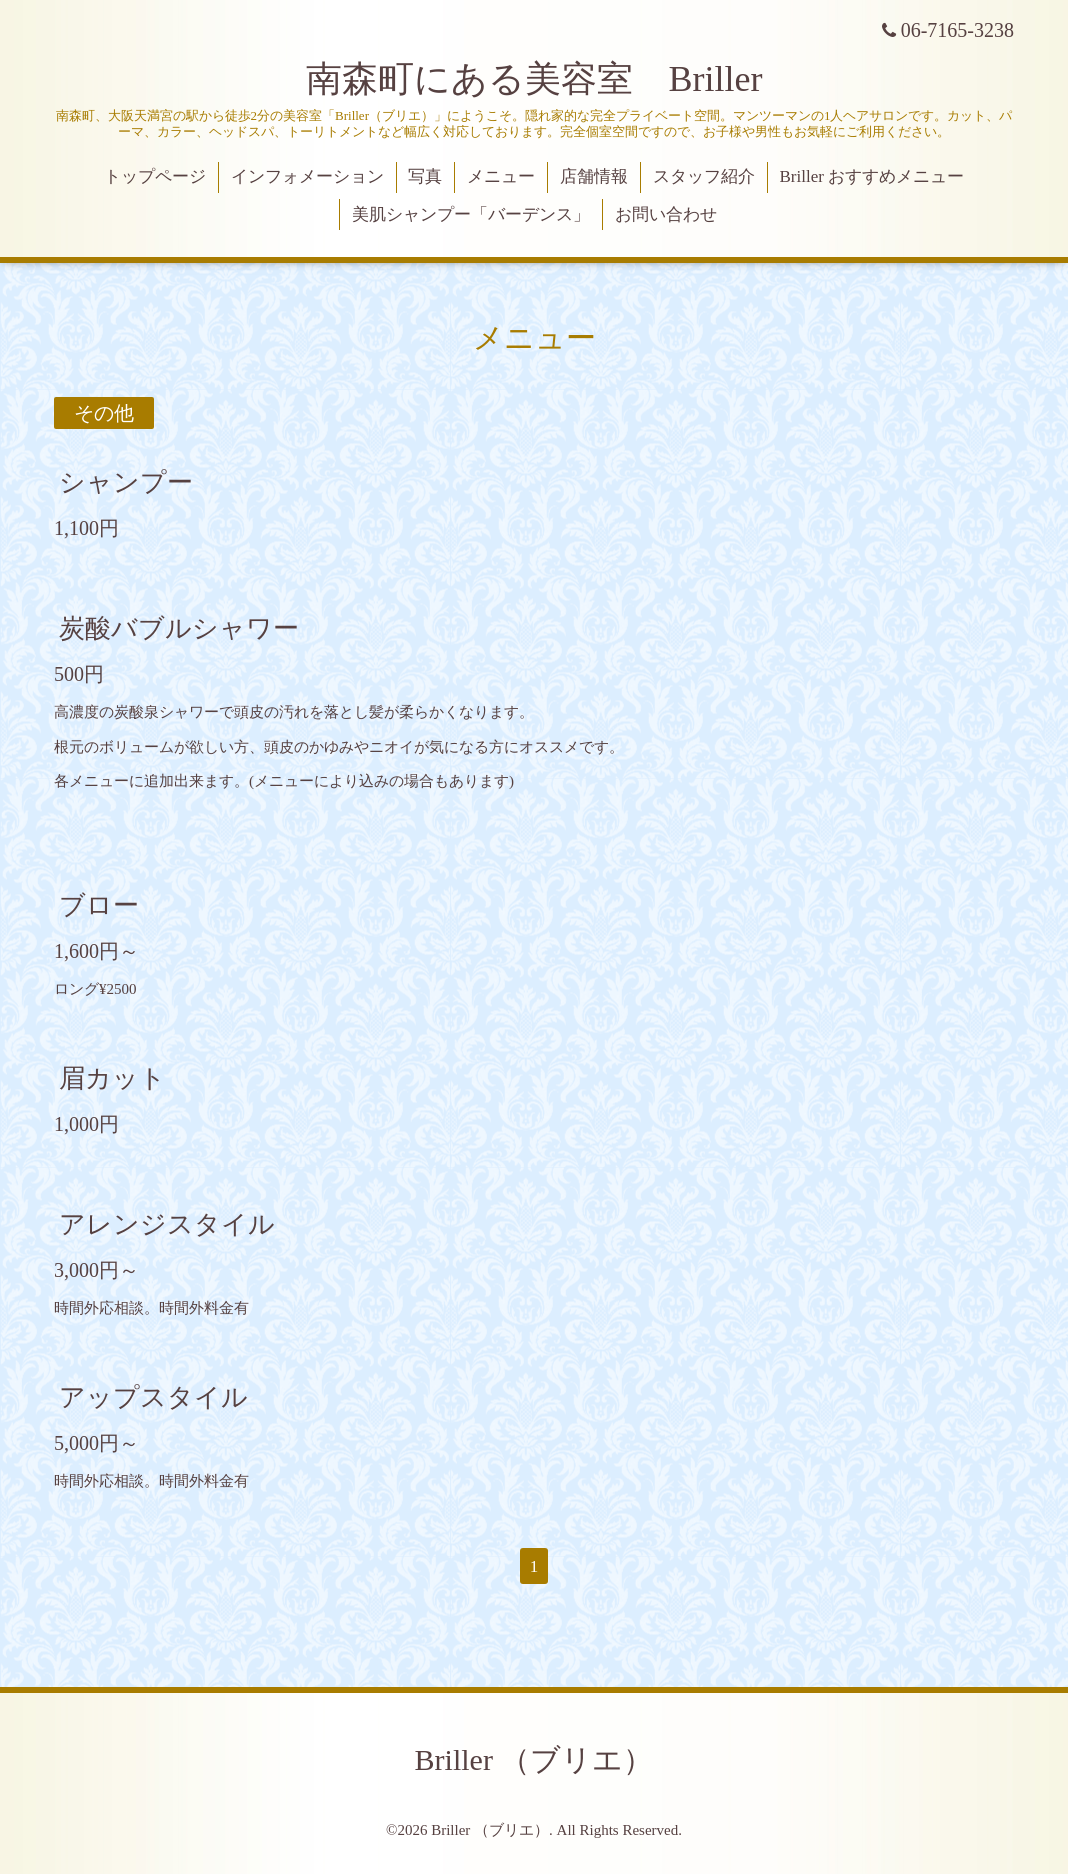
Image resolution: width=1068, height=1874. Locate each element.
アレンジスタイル (167, 1224)
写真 (425, 176)
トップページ (155, 176)
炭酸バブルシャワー (179, 628)
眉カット (112, 1078)
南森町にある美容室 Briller (534, 79)
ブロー (99, 905)
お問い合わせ (666, 214)
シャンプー (126, 482)
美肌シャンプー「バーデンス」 (471, 214)
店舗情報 (594, 176)
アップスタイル (153, 1397)
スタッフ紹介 (704, 176)
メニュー (501, 176)
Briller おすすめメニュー (872, 176)
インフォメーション (307, 176)
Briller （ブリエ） (534, 1759)
